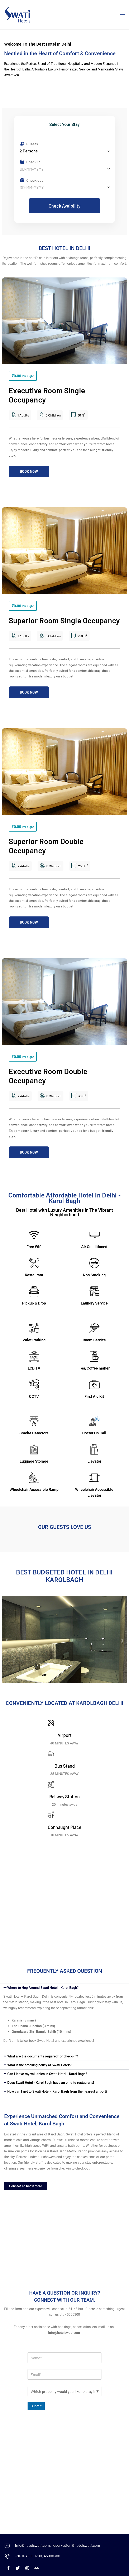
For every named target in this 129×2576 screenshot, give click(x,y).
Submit (36, 2406)
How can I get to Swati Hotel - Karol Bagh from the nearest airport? (57, 2091)
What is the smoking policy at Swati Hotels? (39, 2065)
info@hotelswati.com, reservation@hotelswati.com (57, 2545)
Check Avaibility (64, 205)
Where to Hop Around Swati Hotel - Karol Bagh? (43, 1988)
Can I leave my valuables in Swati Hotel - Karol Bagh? (47, 2074)
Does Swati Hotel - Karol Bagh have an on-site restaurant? (50, 2083)
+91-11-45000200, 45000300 (37, 2556)
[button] (6, 1640)
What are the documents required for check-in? (42, 2056)
